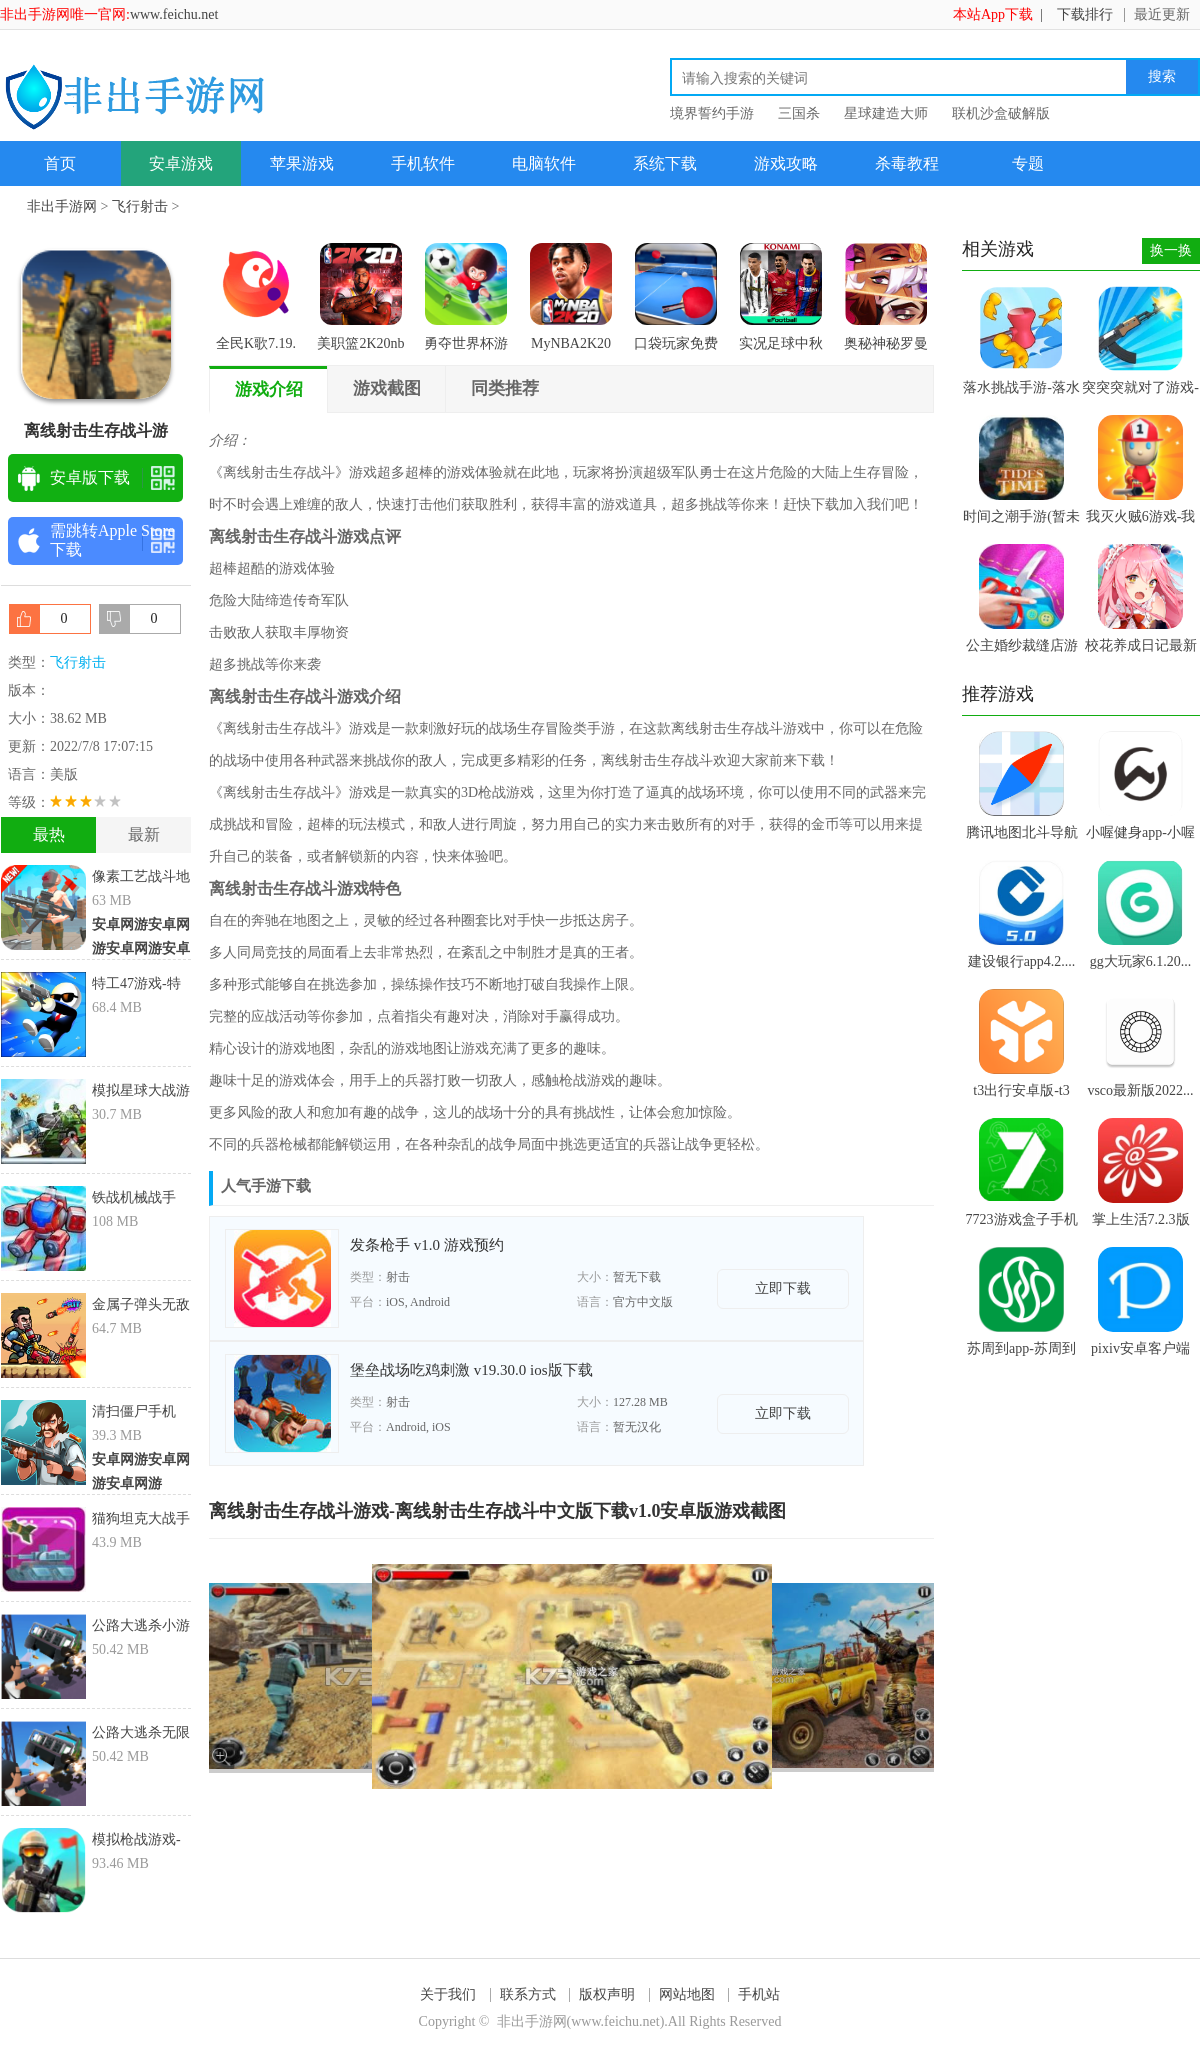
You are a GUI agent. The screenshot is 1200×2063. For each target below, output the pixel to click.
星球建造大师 (886, 113)
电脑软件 (544, 163)
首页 (60, 163)
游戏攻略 (786, 163)
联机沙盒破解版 (1001, 113)
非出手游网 (62, 206)
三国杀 (799, 113)
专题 (1028, 163)
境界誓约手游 (712, 113)
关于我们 (448, 1994)
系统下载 (665, 163)
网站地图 (687, 1994)
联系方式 (528, 1994)
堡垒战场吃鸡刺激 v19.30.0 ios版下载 (471, 1370)
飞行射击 (140, 206)
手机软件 (423, 163)
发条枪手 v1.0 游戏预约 (427, 1245)
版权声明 (607, 1994)
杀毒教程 (907, 163)
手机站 (759, 1994)
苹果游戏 (302, 163)
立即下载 (783, 1288)
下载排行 (1085, 14)
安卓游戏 (181, 163)
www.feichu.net (174, 14)
